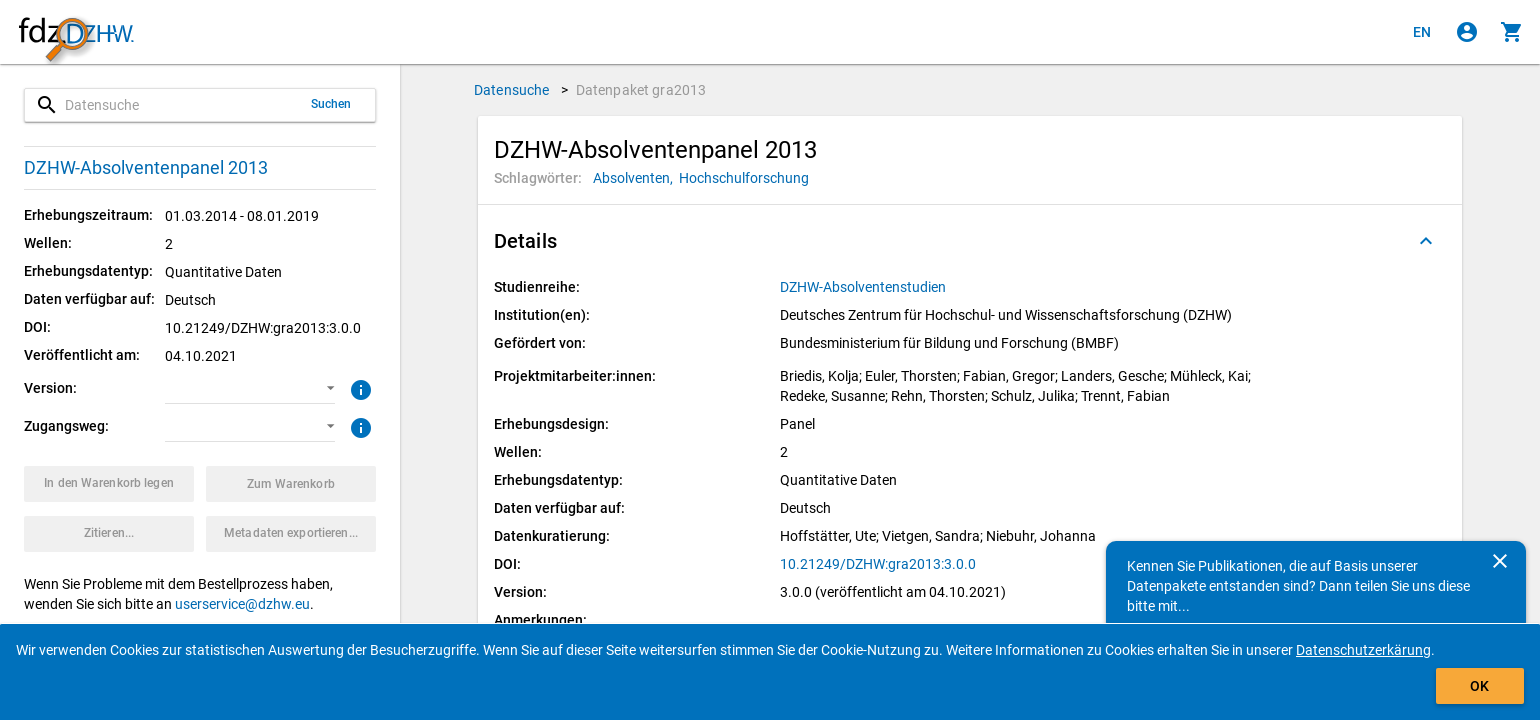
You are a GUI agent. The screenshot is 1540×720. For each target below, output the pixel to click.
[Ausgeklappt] (1426, 241)
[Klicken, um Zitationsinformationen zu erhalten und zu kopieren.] (109, 534)
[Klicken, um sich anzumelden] (1467, 32)
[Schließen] (1500, 561)
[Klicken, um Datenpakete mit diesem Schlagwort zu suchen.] (636, 178)
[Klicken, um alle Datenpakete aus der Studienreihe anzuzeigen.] (864, 287)
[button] (250, 389)
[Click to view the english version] (1422, 32)
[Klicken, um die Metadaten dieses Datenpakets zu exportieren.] (291, 534)
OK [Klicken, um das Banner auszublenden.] (1479, 686)
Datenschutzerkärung (1363, 650)
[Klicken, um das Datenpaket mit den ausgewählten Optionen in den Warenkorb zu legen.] (109, 484)
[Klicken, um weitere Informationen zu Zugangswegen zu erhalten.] (358, 426)
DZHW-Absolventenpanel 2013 (146, 167)
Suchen (331, 104)
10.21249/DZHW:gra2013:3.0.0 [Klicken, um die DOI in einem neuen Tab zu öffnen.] (878, 564)
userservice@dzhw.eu (242, 604)
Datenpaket (641, 90)
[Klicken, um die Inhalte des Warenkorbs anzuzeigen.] (1512, 32)
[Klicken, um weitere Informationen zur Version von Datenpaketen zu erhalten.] (358, 388)
